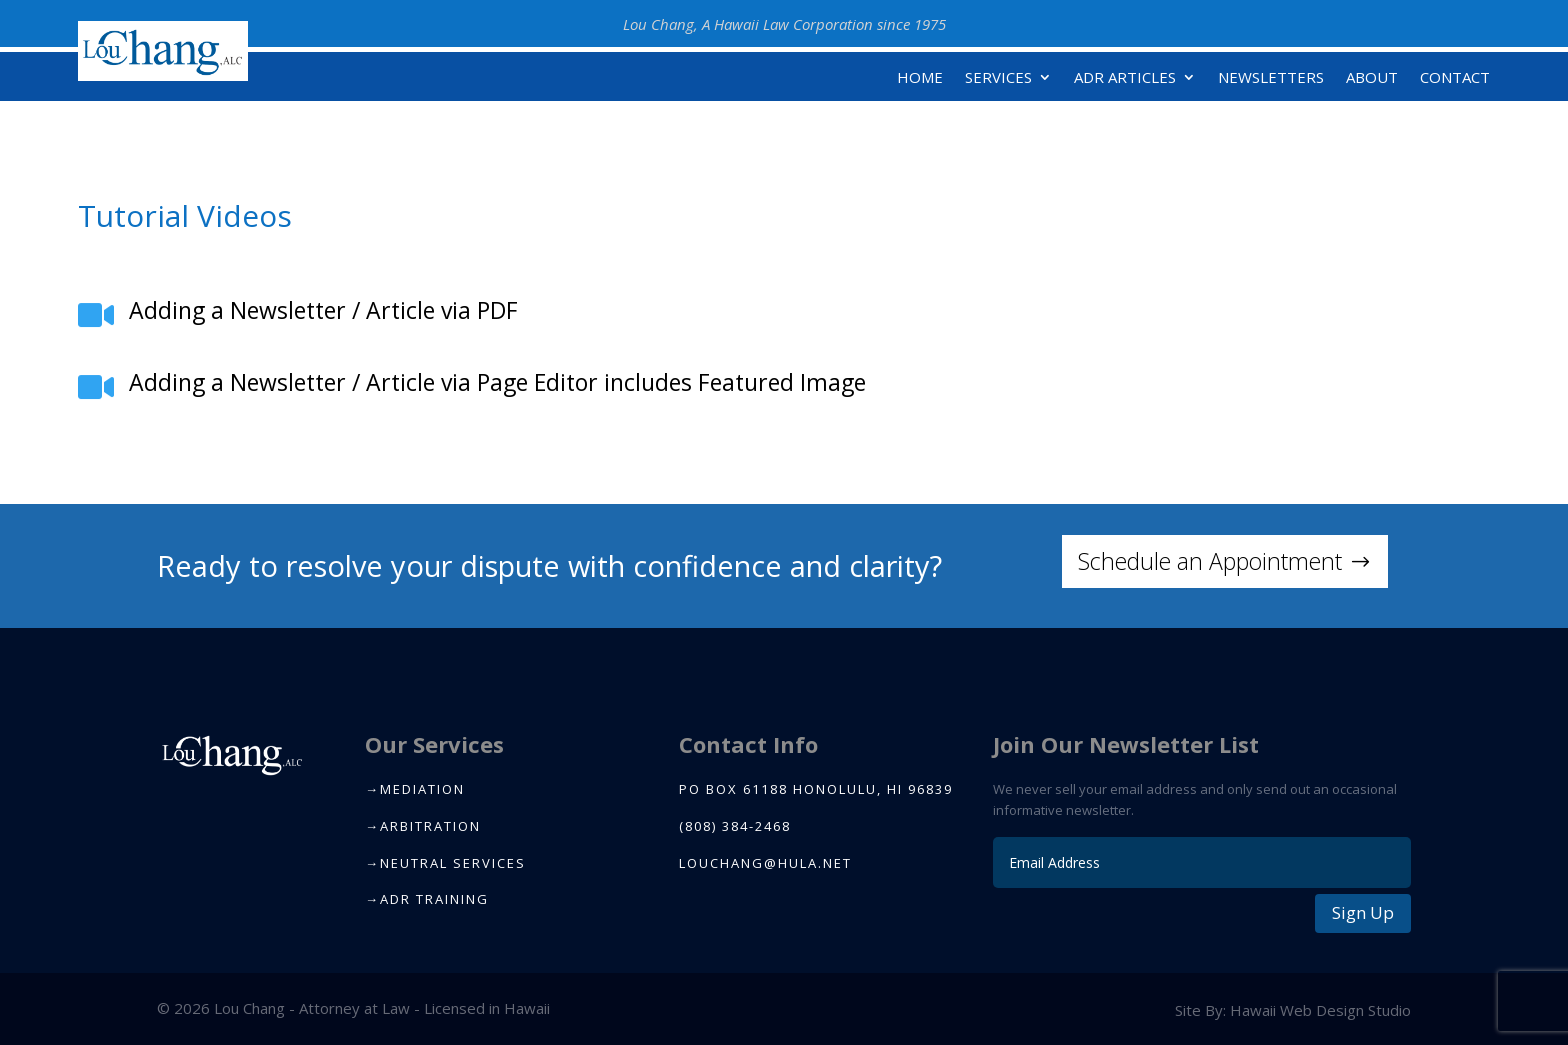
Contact (1455, 78)
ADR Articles (1125, 78)
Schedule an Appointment (1210, 561)
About (1372, 78)
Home (920, 78)
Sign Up (1363, 912)
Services (998, 78)
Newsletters (1271, 78)
